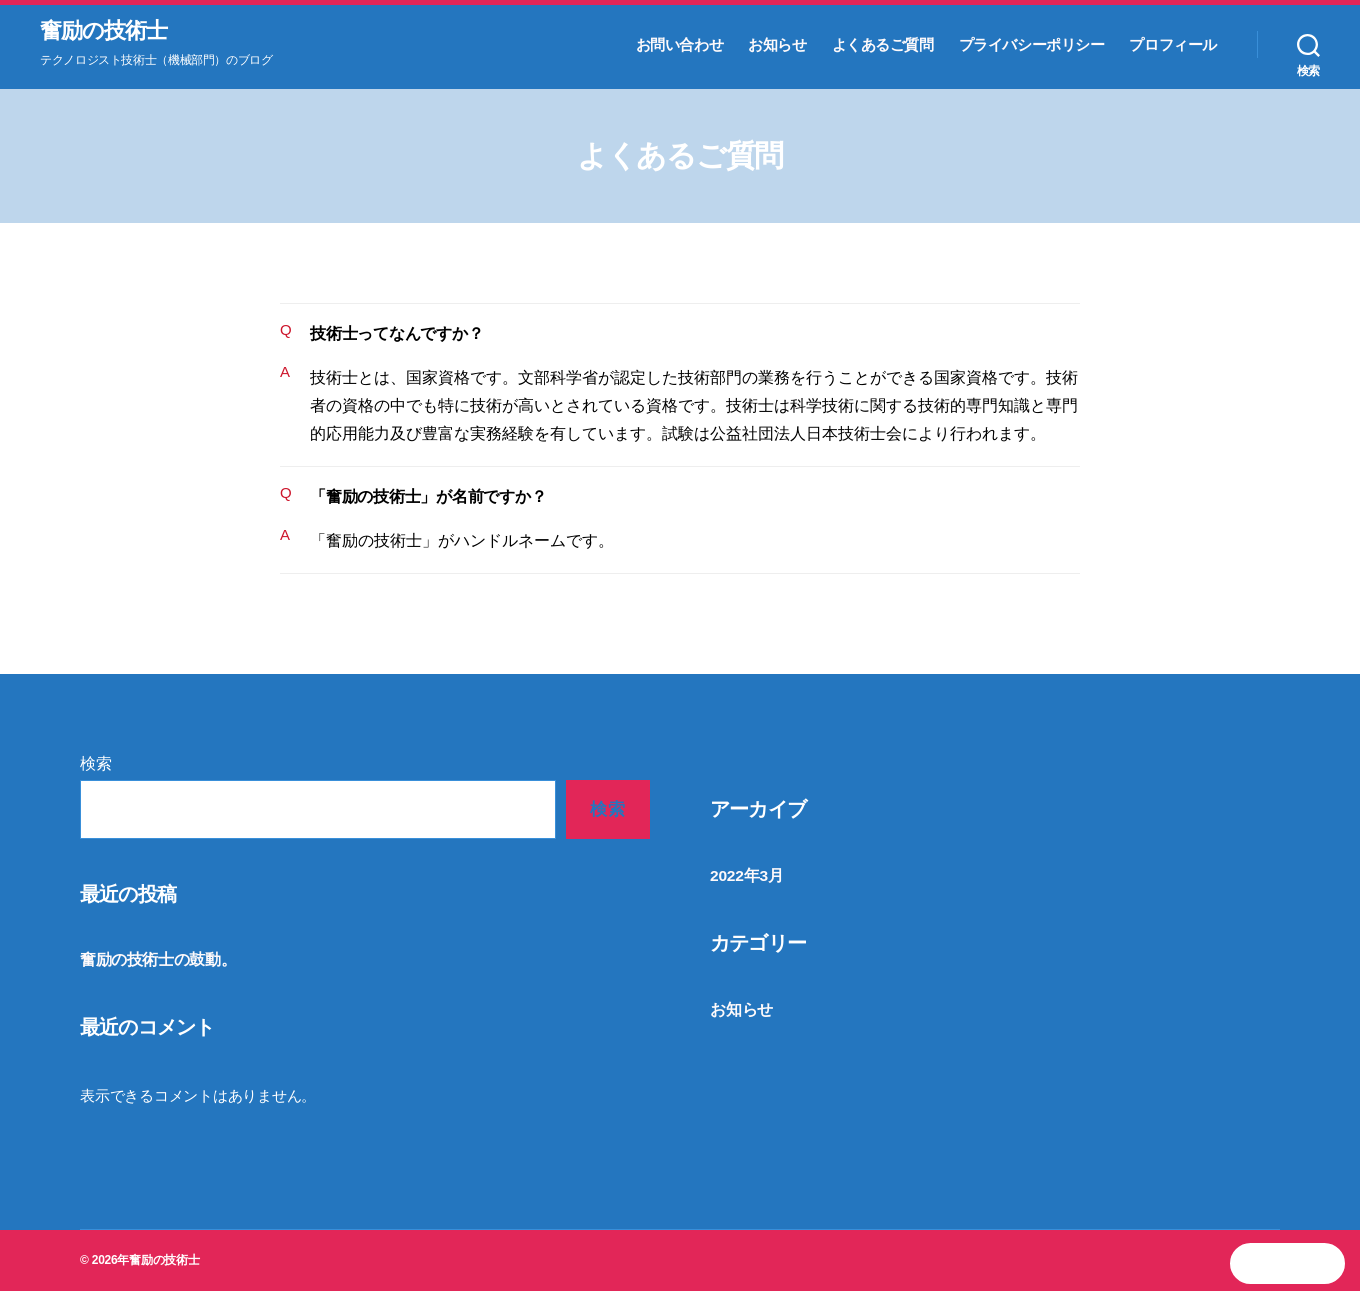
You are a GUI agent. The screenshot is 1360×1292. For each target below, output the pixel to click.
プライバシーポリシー (1032, 45)
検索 (96, 765)
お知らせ (777, 45)
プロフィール (1173, 45)
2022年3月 (745, 876)
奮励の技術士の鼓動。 (153, 961)
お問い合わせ (680, 45)
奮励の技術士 (109, 32)
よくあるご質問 (883, 45)
